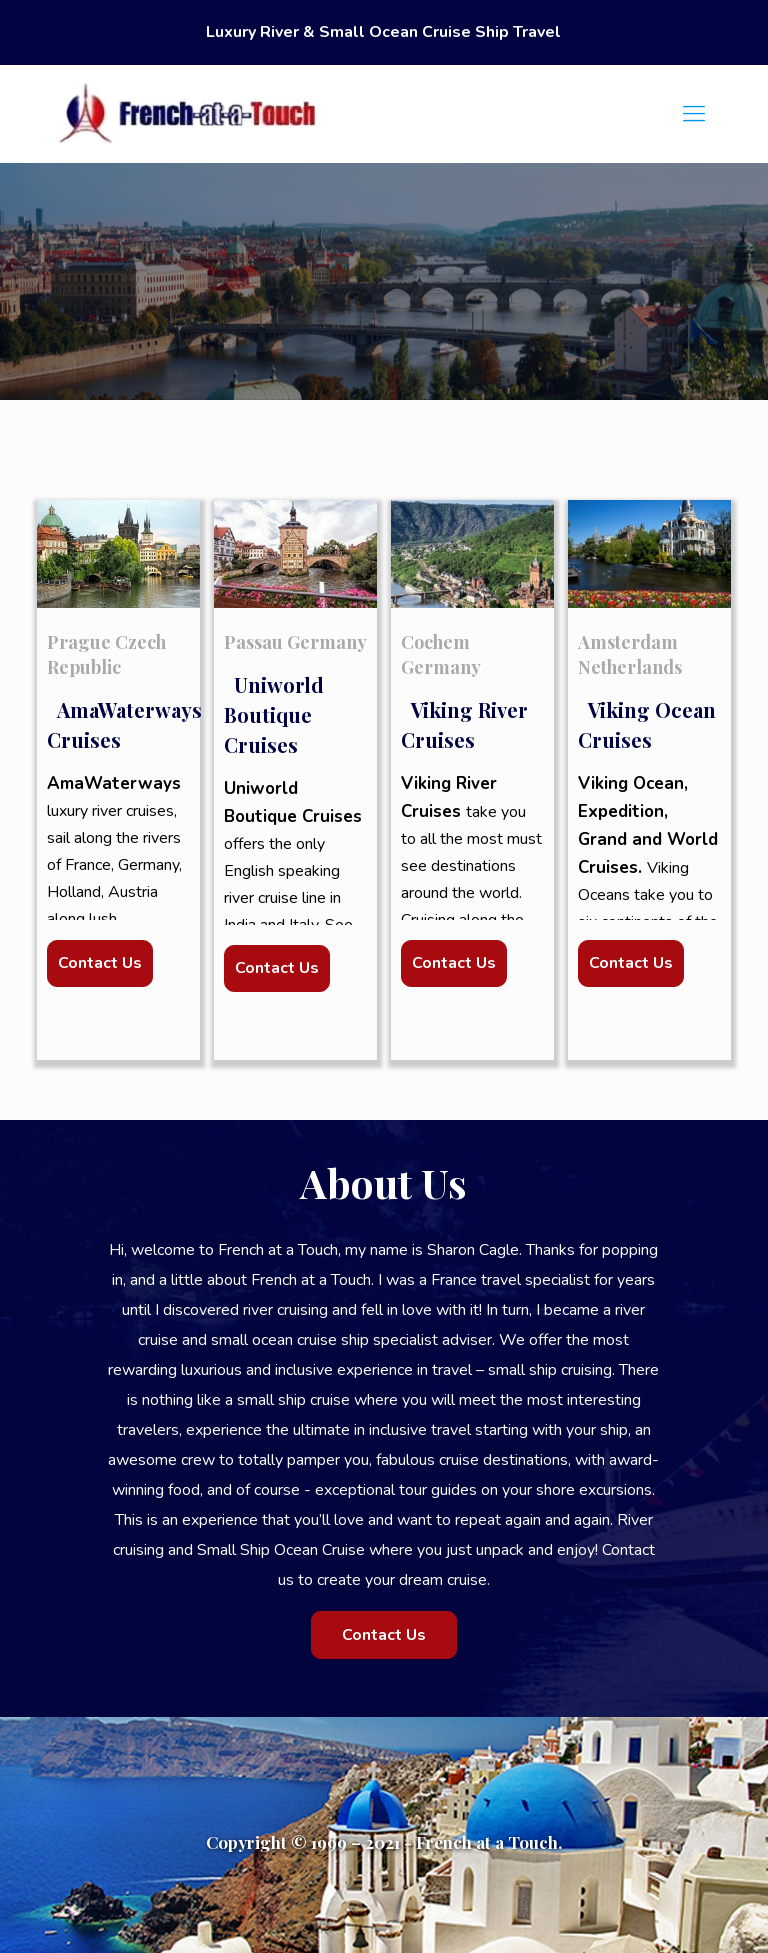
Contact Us (100, 963)
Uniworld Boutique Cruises (274, 714)
